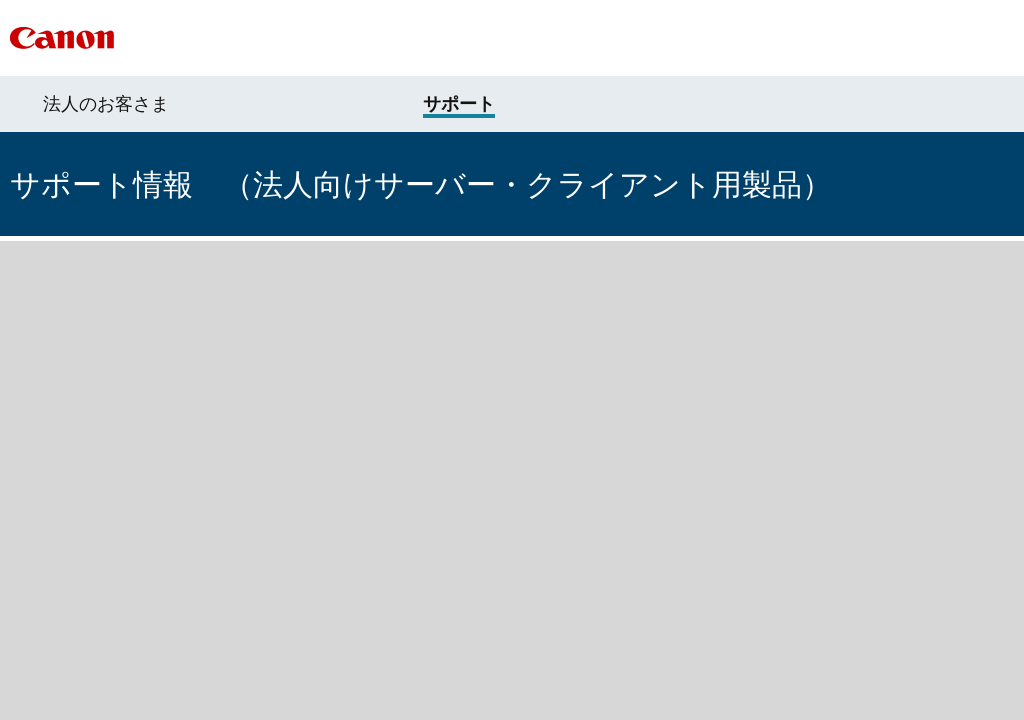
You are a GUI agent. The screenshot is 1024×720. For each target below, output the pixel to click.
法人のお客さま (106, 104)
